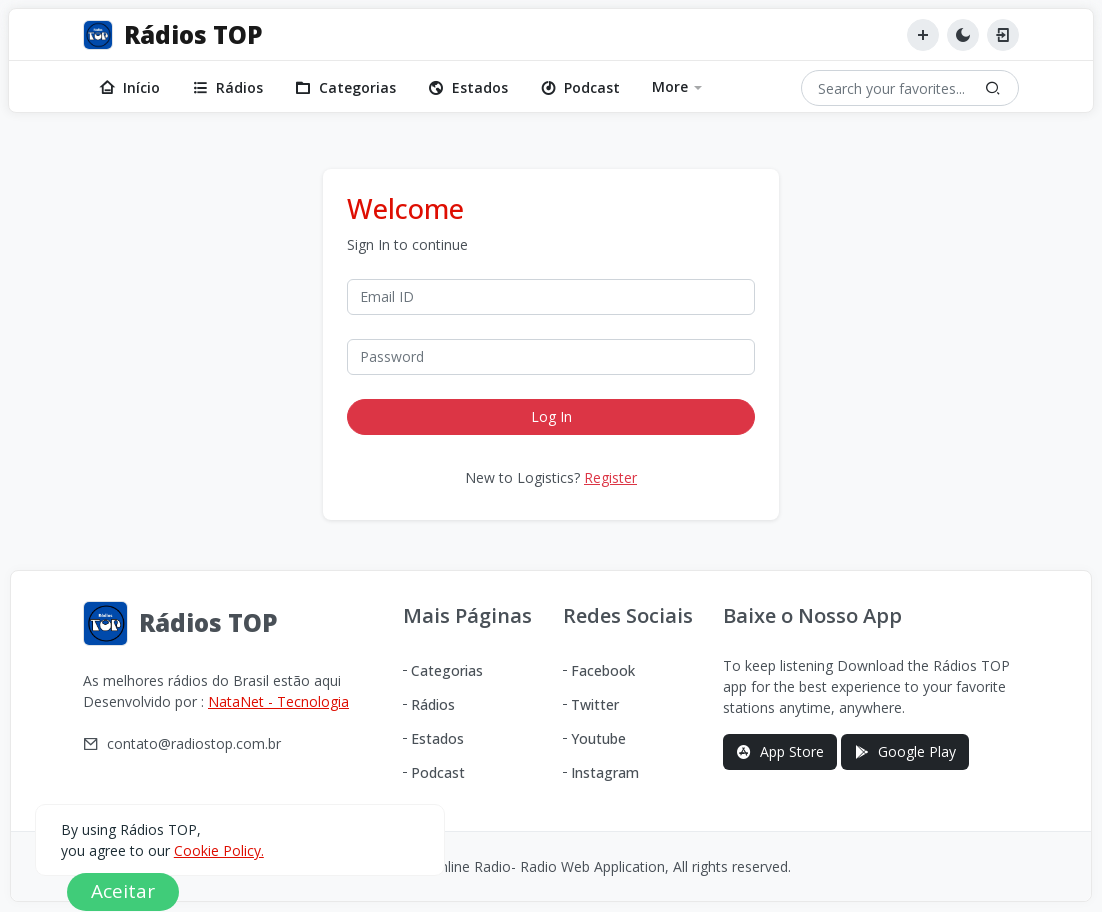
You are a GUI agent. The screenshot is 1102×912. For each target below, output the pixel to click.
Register (610, 477)
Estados (468, 87)
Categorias (345, 87)
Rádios (227, 87)
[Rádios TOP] (173, 35)
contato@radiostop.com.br (194, 744)
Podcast (580, 87)
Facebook (603, 670)
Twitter (595, 704)
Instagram (605, 772)
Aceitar (123, 891)
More (670, 86)
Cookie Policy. (219, 850)
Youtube (598, 738)
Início (129, 87)
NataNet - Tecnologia (278, 701)
